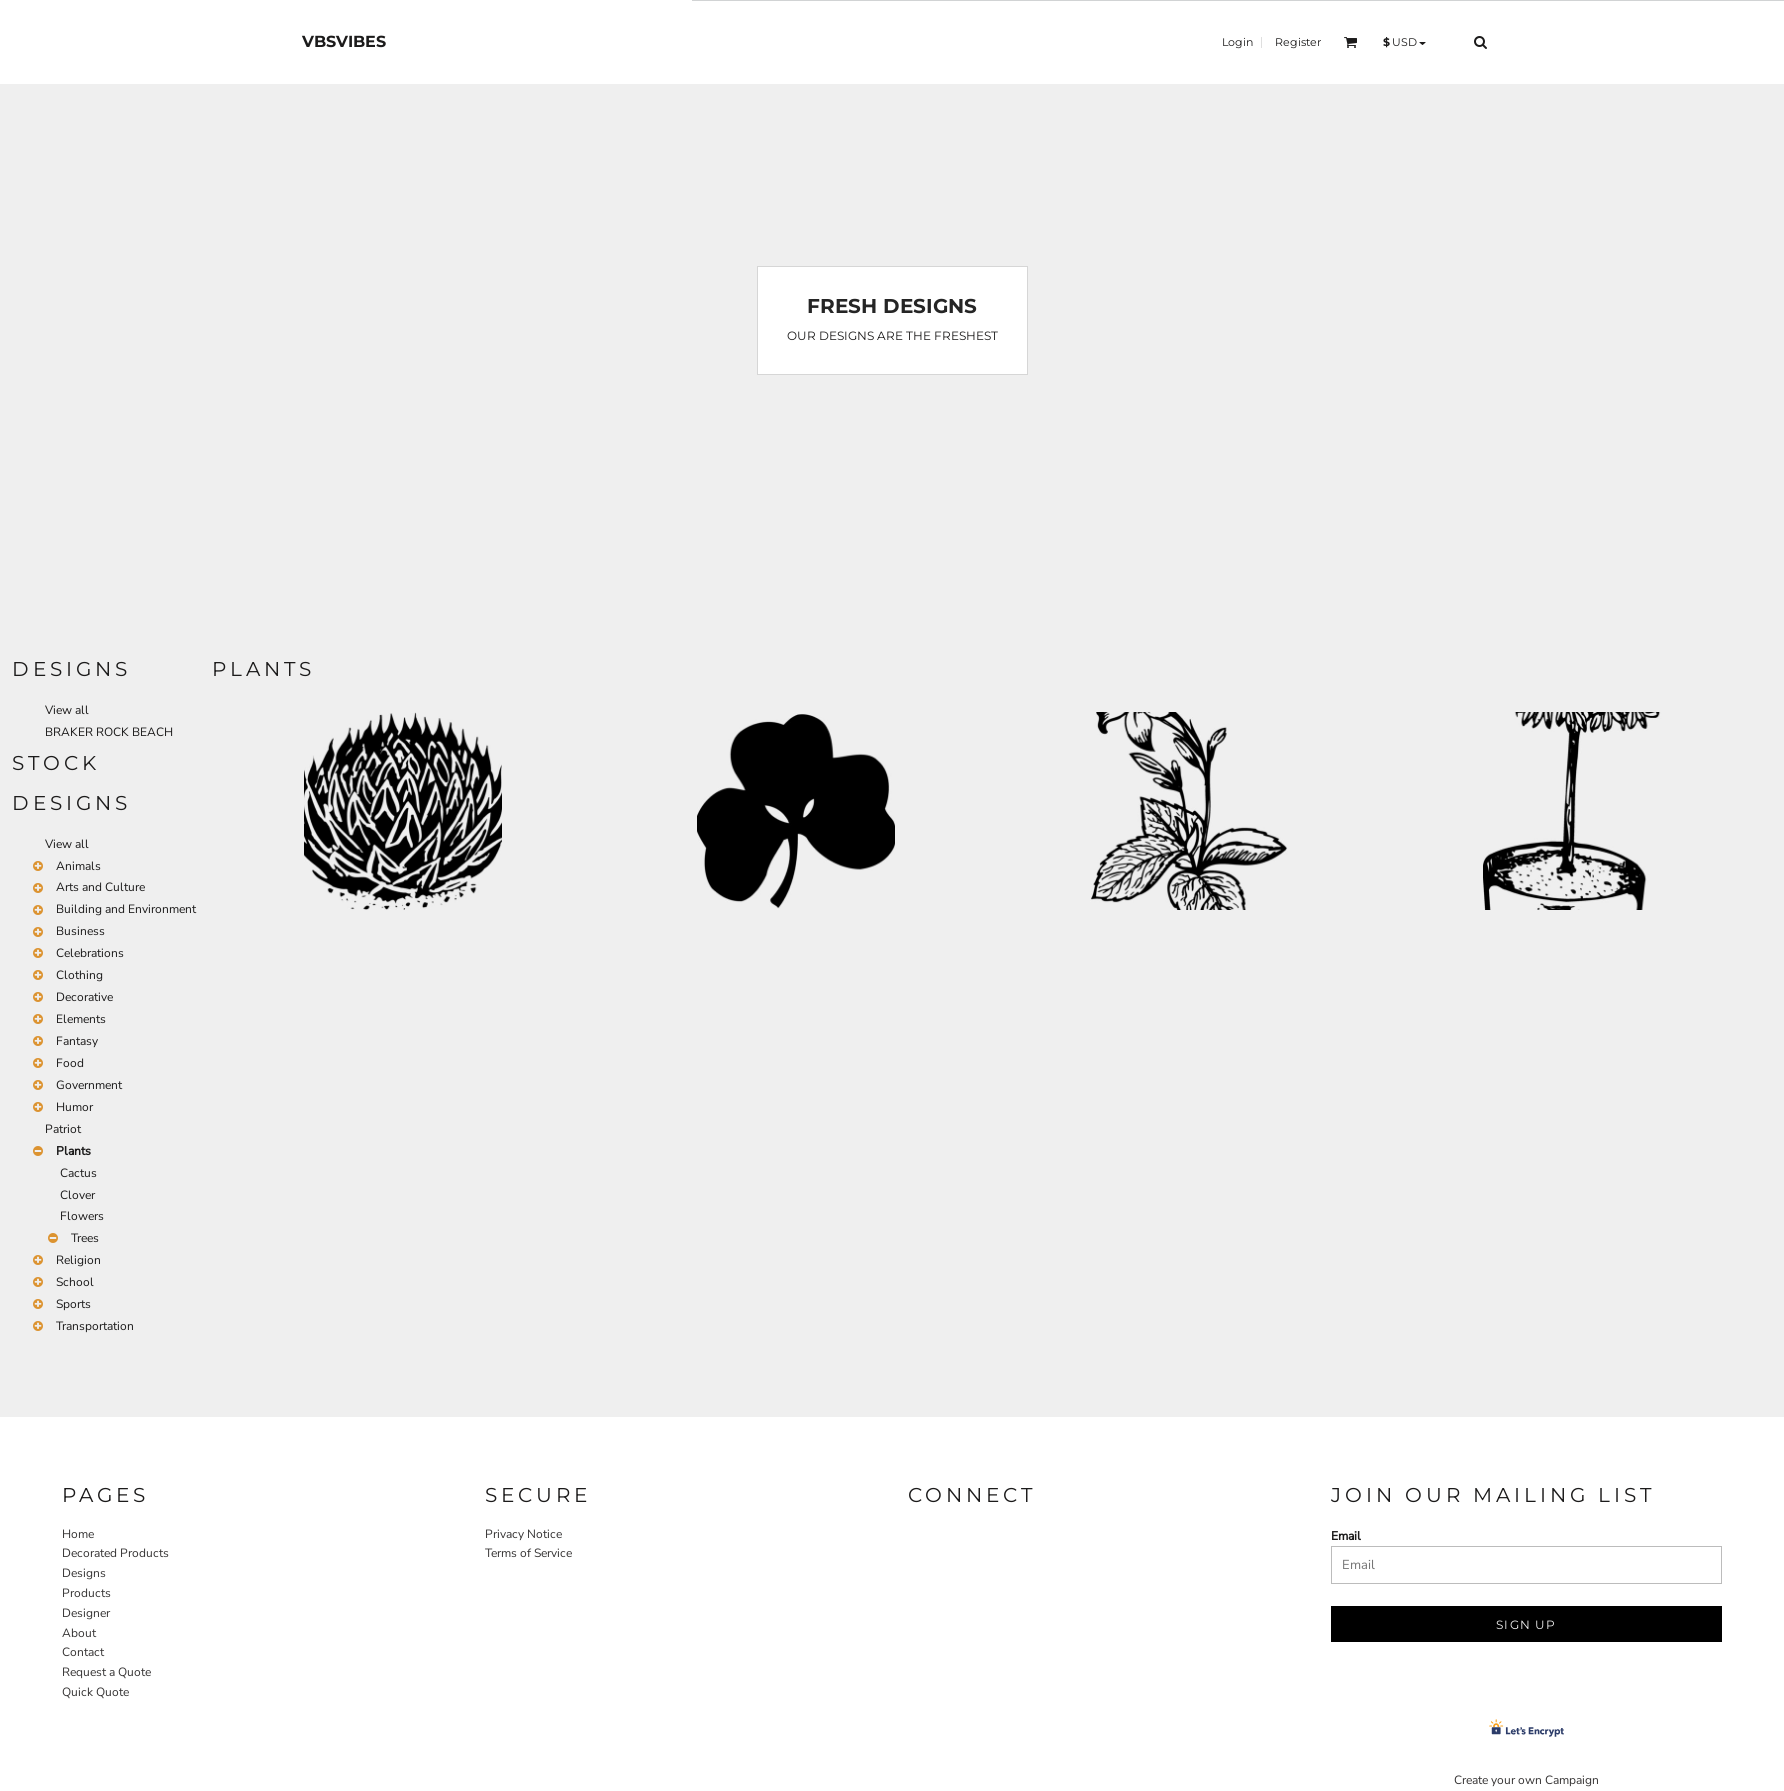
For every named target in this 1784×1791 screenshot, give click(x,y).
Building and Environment (126, 909)
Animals (78, 866)
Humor (74, 1107)
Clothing (79, 975)
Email (1346, 1536)
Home (78, 1534)
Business (80, 931)
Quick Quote (95, 1692)
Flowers (82, 1216)
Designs (84, 1573)
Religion (78, 1260)
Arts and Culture (100, 887)
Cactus (78, 1173)
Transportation (95, 1326)
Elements (81, 1019)
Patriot (63, 1129)
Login (1237, 42)
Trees (85, 1238)
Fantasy (77, 1041)
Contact (83, 1652)
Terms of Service (528, 1553)
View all (67, 710)
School (75, 1282)
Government (89, 1085)
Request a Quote (106, 1672)
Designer (86, 1613)
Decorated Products (115, 1553)
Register (1298, 42)
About (79, 1633)
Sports (73, 1304)
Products (86, 1593)
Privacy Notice (523, 1534)
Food (70, 1063)
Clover (77, 1195)
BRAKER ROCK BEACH (109, 732)
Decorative (84, 997)
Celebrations (90, 953)
